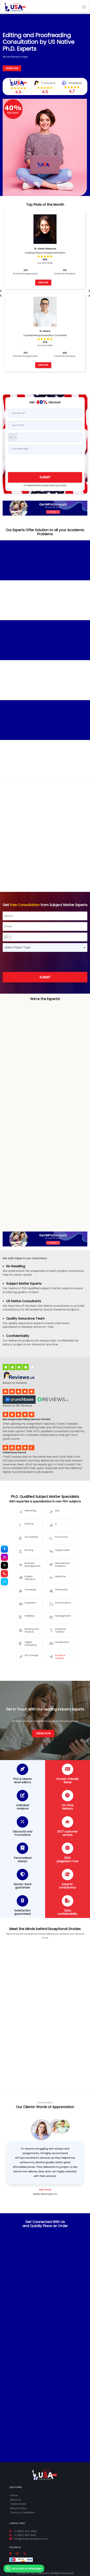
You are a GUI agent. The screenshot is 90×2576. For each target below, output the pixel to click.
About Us (15, 2499)
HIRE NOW (43, 282)
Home (14, 2495)
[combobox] (12, 437)
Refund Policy (18, 2508)
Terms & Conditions (22, 2512)
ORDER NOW (12, 68)
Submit (45, 477)
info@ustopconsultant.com (30, 2539)
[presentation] (34, 464)
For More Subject (60, 1657)
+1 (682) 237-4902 (25, 2531)
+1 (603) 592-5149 (24, 2535)
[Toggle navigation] (84, 7)
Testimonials (18, 2504)
